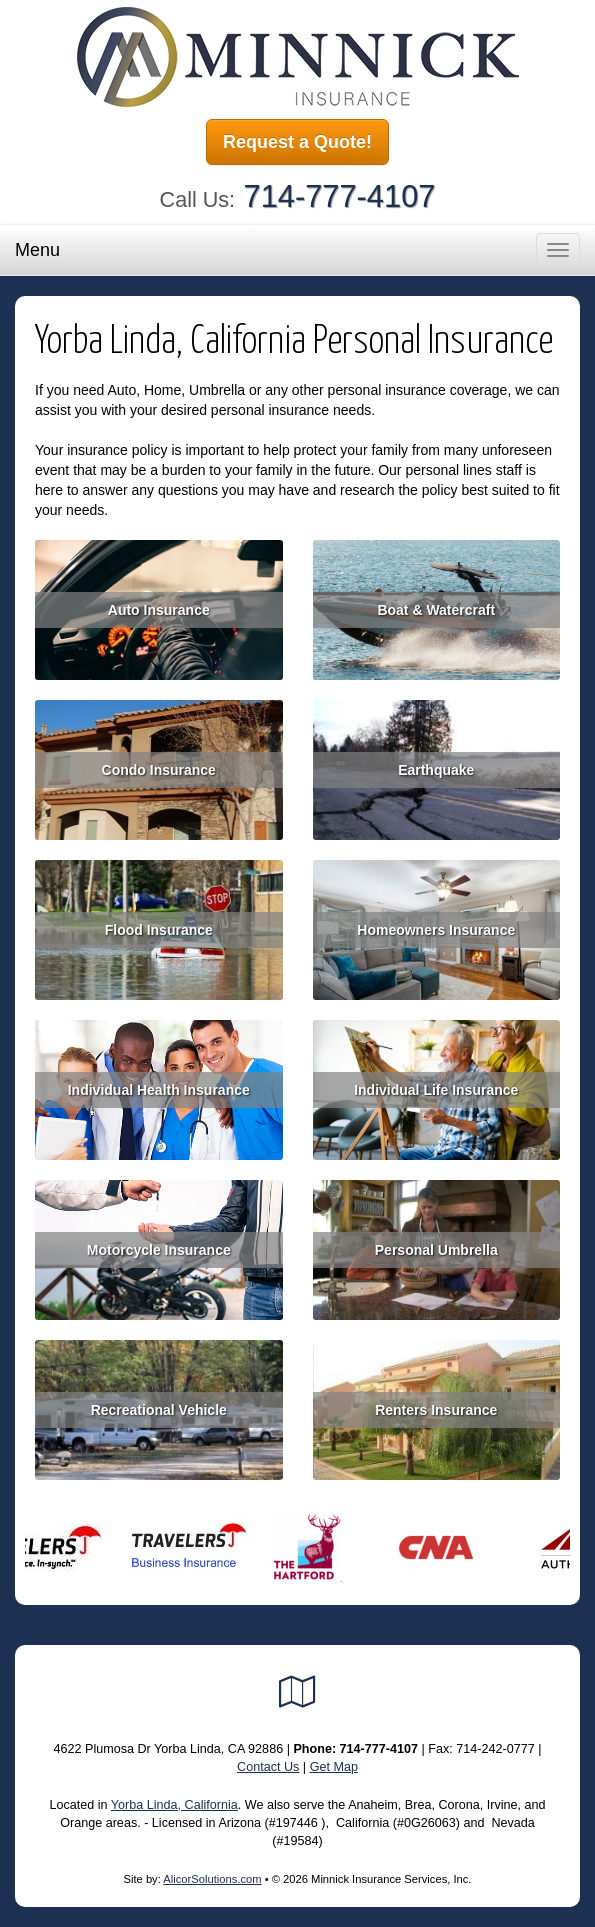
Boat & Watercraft (436, 610)
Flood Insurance (159, 930)
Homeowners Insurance (436, 930)
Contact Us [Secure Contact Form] (268, 1767)
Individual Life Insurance (436, 1090)
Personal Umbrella (436, 1250)
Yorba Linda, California (174, 1805)
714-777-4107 (340, 196)
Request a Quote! (297, 142)
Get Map (334, 1767)
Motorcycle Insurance (159, 1250)
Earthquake (436, 770)
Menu (37, 250)
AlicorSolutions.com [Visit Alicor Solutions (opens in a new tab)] (212, 1879)
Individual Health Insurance (159, 1090)
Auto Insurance (159, 610)
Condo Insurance (159, 770)
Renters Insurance (436, 1410)
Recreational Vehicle (159, 1410)
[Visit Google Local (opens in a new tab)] (297, 1692)
